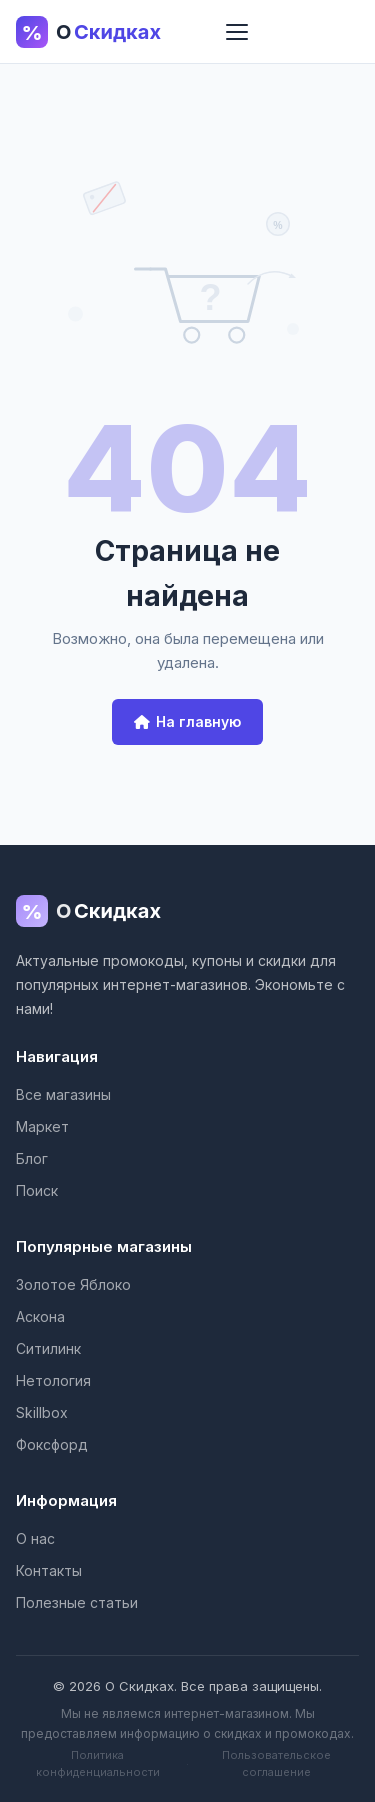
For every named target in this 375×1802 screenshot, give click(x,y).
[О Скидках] (187, 915)
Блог (32, 1158)
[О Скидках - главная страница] (106, 32)
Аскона (40, 1316)
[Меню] (237, 32)
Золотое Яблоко (73, 1284)
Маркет (42, 1126)
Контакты (49, 1570)
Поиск (37, 1190)
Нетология (53, 1380)
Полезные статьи (77, 1602)
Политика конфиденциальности (98, 1764)
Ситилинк (48, 1348)
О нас (35, 1538)
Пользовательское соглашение (276, 1764)
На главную (187, 721)
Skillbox (42, 1412)
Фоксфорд (52, 1444)
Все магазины (63, 1094)
